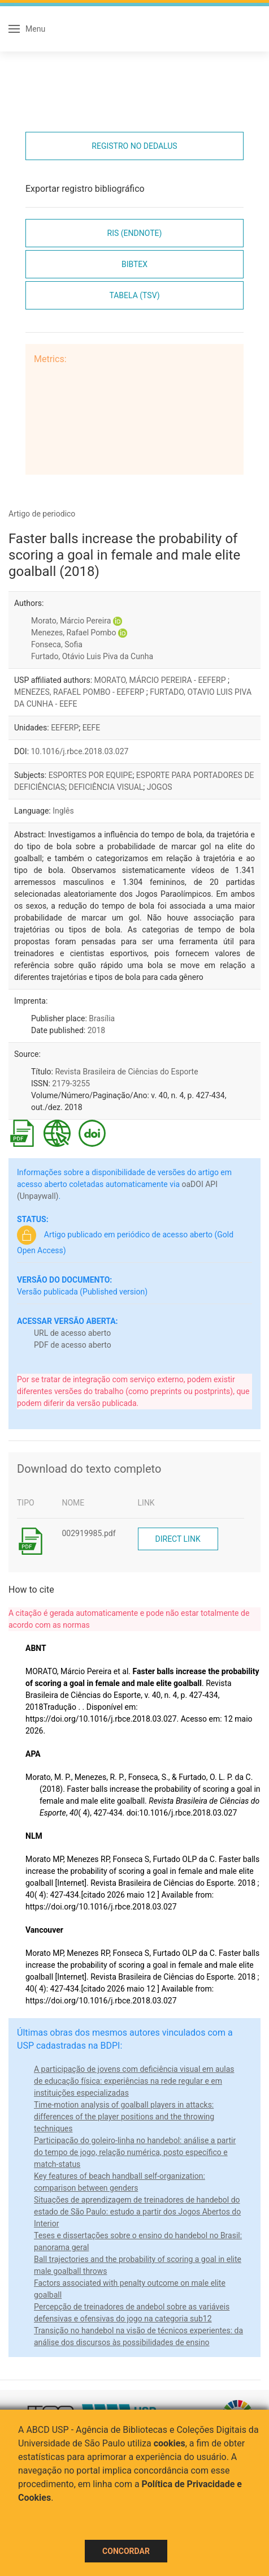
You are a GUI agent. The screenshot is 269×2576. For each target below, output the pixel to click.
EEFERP (65, 727)
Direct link (178, 1538)
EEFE (92, 727)
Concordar (126, 2551)
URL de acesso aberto (72, 1333)
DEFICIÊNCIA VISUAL (105, 787)
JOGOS (159, 787)
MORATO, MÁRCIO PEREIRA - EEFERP (161, 680)
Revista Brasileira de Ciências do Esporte (126, 1071)
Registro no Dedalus (134, 145)
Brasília (102, 1018)
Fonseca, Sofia (57, 644)
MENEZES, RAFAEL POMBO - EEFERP (80, 691)
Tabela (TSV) (134, 295)
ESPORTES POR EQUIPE (91, 775)
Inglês (63, 810)
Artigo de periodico (41, 513)
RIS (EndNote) (134, 233)
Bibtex (134, 264)
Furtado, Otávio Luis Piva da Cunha (92, 656)
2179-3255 (71, 1083)
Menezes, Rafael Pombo (73, 632)
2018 (96, 1030)
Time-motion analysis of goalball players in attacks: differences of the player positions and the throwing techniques (124, 2116)
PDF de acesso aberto (72, 1344)
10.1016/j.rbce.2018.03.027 (80, 751)
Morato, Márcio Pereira (71, 620)
